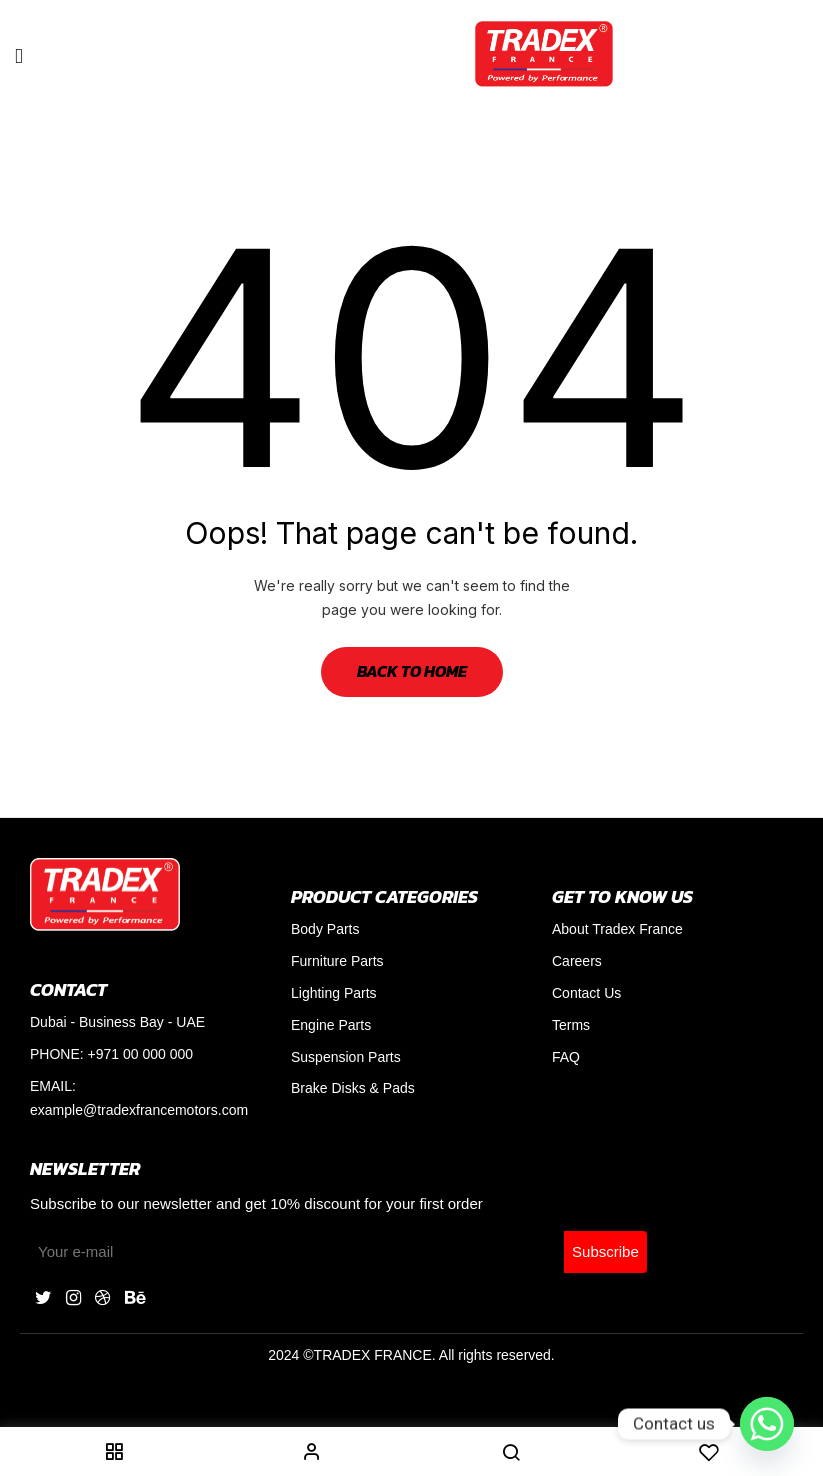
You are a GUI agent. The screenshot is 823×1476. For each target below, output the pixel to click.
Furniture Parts (337, 961)
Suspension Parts (346, 1057)
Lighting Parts (334, 993)
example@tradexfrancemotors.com (139, 1110)
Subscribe (605, 1251)
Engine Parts (331, 1025)
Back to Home (412, 671)
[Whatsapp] (767, 1424)
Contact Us (586, 993)
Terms (571, 1025)
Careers (577, 961)
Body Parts (325, 929)
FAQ (566, 1057)
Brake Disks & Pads (353, 1088)
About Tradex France (617, 929)
